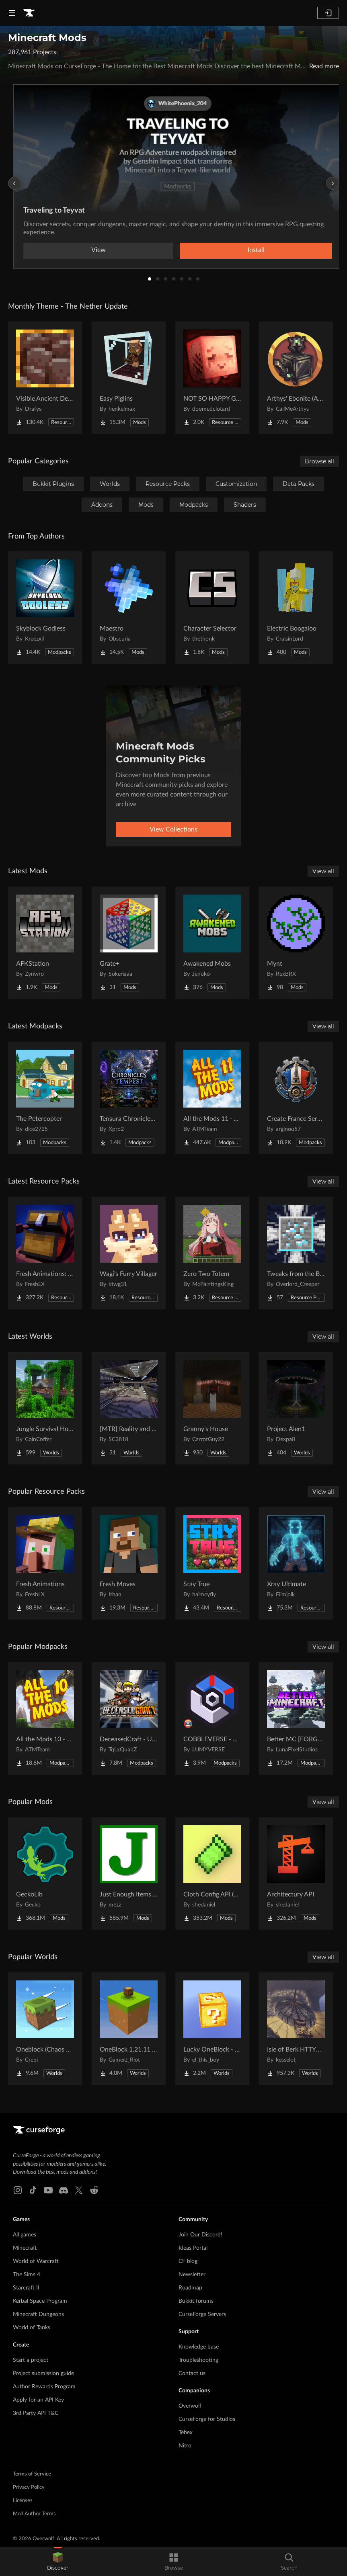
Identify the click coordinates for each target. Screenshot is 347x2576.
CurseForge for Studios (207, 2419)
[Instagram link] (18, 2190)
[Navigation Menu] (12, 13)
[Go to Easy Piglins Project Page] (129, 377)
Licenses (23, 2500)
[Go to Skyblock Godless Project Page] (45, 607)
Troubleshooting (198, 2360)
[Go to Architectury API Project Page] (296, 1873)
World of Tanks (31, 2327)
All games (24, 2235)
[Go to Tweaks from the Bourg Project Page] (296, 1253)
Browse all (319, 461)
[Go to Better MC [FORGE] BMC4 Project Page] (296, 1718)
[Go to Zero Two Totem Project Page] (212, 1253)
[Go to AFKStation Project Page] (45, 943)
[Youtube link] (48, 2190)
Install (256, 250)
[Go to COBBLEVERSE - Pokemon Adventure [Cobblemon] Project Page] (212, 1718)
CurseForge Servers (202, 2314)
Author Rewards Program (44, 2387)
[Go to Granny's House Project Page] (212, 1408)
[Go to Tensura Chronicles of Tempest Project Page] (129, 1098)
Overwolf (190, 2406)
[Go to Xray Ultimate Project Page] (296, 1563)
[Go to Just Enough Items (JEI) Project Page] (129, 1873)
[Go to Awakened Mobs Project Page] (212, 943)
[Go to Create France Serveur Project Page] (296, 1098)
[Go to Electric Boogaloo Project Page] (296, 607)
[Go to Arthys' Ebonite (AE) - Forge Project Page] (296, 377)
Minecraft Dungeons (38, 2314)
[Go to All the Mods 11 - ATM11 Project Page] (212, 1098)
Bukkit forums (196, 2301)
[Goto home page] (29, 12)
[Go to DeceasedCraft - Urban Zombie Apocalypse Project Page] (129, 1718)
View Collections (173, 829)
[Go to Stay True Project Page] (212, 1563)
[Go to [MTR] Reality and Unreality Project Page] (129, 1408)
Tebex (186, 2432)
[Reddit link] (94, 2190)
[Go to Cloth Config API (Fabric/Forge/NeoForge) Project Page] (212, 1873)
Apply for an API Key (38, 2400)
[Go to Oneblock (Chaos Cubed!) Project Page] (45, 2028)
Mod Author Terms (34, 2514)
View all (323, 871)
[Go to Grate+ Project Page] (129, 943)
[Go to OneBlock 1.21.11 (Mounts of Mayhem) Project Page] (129, 2028)
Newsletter (192, 2274)
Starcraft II (26, 2288)
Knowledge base (199, 2347)
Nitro (185, 2446)
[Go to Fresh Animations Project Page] (45, 1563)
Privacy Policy (29, 2487)
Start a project (30, 2360)
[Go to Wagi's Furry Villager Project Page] (129, 1253)
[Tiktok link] (33, 2190)
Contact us (192, 2373)
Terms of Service (32, 2474)
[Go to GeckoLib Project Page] (45, 1873)
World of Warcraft (36, 2261)
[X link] (79, 2190)
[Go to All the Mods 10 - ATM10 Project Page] (45, 1718)
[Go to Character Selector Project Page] (212, 607)
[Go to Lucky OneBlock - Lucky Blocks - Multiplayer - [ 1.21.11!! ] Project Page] (212, 2028)
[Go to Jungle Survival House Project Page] (45, 1408)
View (98, 250)
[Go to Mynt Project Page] (296, 943)
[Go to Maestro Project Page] (129, 607)
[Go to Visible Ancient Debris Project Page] (45, 377)
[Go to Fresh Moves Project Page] (129, 1563)
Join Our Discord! (200, 2235)
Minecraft (25, 2248)
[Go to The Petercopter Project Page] (45, 1098)
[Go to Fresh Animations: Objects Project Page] (45, 1253)
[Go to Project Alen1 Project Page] (296, 1408)
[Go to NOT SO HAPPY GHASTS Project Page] (212, 377)
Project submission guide (43, 2373)
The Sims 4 (26, 2274)
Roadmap (190, 2288)
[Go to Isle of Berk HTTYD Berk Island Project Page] (296, 2028)
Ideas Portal (193, 2248)
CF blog (188, 2261)
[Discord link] (63, 2190)
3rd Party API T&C (35, 2413)
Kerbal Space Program (40, 2301)
